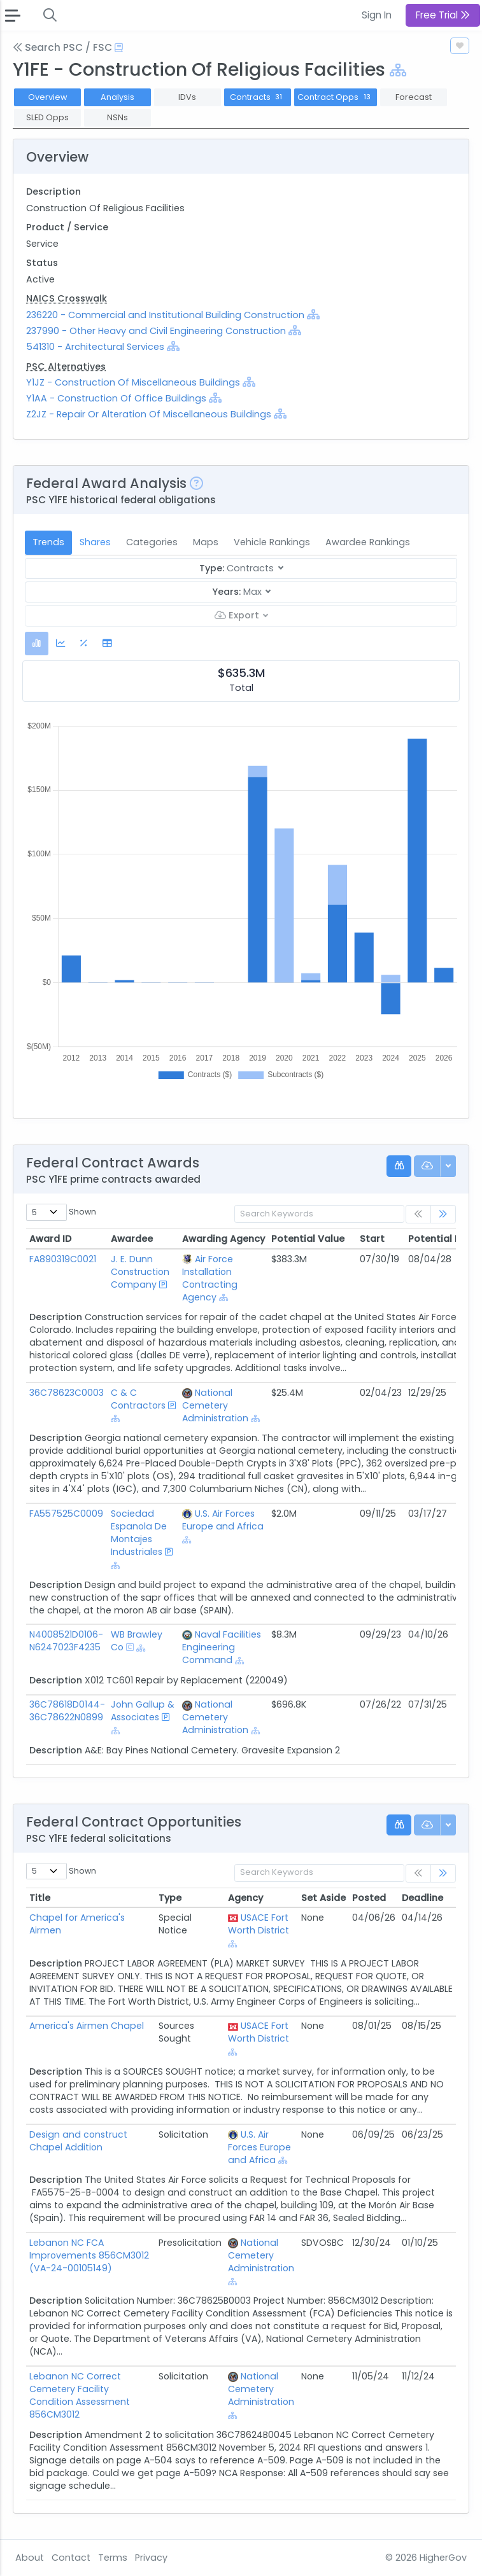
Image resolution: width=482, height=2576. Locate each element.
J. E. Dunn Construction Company (140, 1272)
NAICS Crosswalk (66, 298)
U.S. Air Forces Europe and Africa (223, 1520)
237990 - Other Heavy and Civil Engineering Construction (157, 330)
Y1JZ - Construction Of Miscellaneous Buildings (133, 382)
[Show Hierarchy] (398, 70)
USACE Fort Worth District (258, 1924)
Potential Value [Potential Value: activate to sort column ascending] (307, 1238)
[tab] (36, 643)
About (29, 2557)
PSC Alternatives (66, 366)
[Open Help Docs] (119, 47)
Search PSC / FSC (62, 47)
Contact (71, 2557)
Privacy (151, 2557)
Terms (112, 2557)
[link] (443, 1214)
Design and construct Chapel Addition (78, 2141)
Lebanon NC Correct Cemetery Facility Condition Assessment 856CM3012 (79, 2395)
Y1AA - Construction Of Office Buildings (116, 398)
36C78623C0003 (66, 1392)
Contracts (257, 97)
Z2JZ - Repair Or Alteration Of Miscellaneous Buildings (148, 414)
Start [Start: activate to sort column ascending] (372, 1238)
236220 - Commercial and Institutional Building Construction (166, 315)
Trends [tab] (48, 542)
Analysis (117, 97)
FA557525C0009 (66, 1513)
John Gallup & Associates (142, 1710)
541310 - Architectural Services (95, 346)
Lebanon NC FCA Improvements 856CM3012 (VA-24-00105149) (89, 2255)
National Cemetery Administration (215, 1405)
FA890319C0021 (62, 1259)
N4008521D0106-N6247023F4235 (66, 1641)
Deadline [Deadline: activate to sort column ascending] (422, 1897)
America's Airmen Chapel (86, 2025)
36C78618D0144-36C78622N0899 (67, 1710)
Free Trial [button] (443, 15)
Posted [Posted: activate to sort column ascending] (369, 1897)
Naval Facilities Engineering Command (221, 1647)
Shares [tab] (95, 542)
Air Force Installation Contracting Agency (209, 1278)
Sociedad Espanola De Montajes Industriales (139, 1532)
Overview (47, 97)
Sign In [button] (377, 15)
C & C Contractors (138, 1399)
